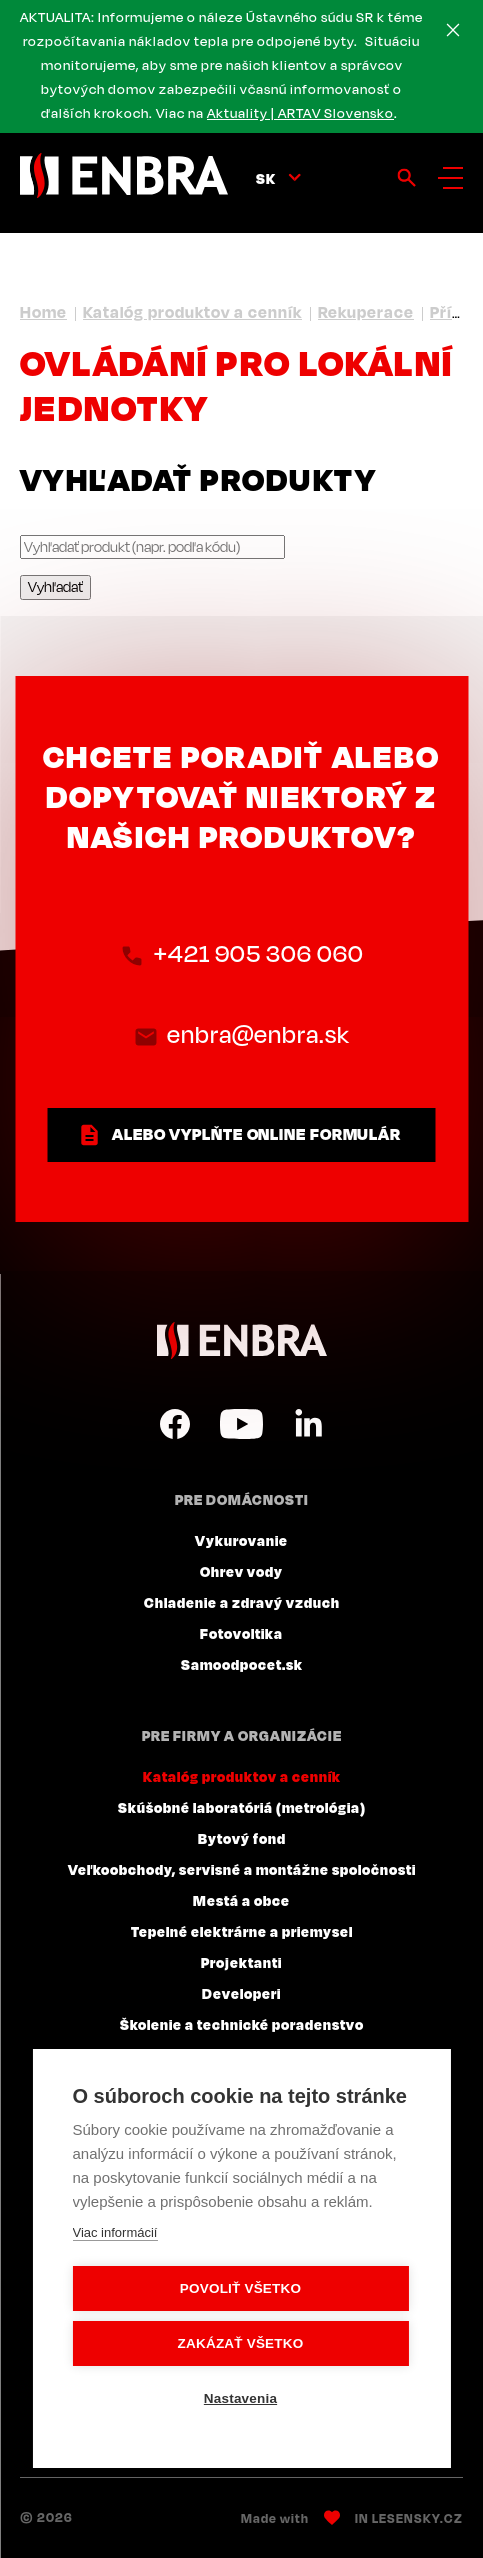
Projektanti (241, 1962)
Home (43, 312)
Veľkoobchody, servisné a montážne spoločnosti (242, 1869)
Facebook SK (175, 1424)
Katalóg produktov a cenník (192, 312)
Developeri (241, 1993)
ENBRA (242, 1340)
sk (266, 178)
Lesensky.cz (417, 2518)
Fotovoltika (241, 1633)
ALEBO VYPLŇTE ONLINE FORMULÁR (256, 1134)
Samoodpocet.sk (242, 1664)
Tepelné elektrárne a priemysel (242, 1931)
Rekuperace (366, 312)
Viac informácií (114, 2232)
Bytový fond (242, 1838)
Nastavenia (240, 2398)
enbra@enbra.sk (259, 1035)
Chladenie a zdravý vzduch (242, 1602)
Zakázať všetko (241, 2343)
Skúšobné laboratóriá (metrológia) (242, 1807)
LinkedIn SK (308, 1424)
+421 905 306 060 (258, 954)
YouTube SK (241, 1424)
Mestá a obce (241, 1900)
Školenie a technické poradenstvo (242, 2024)
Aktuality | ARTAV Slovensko (300, 113)
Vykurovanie (241, 1540)
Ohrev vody (241, 1571)
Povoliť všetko (240, 2288)
